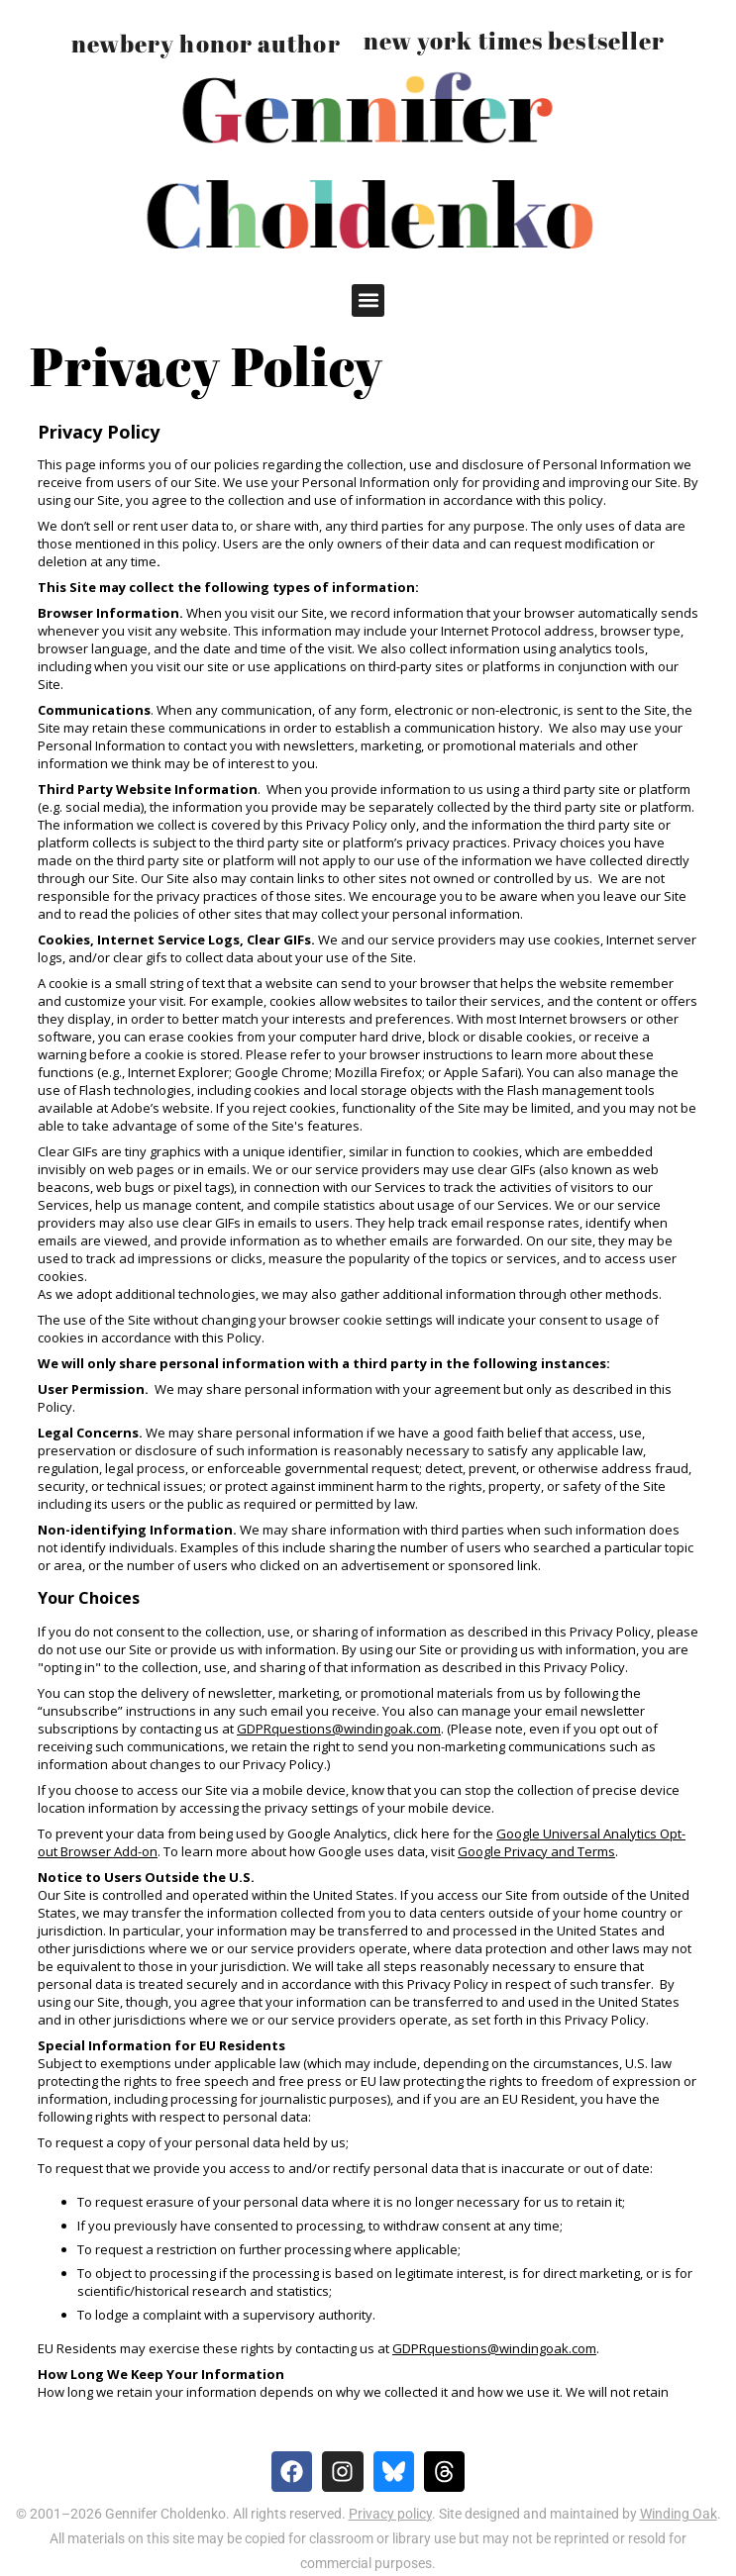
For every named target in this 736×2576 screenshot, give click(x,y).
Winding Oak (678, 2514)
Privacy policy (390, 2514)
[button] (368, 300)
